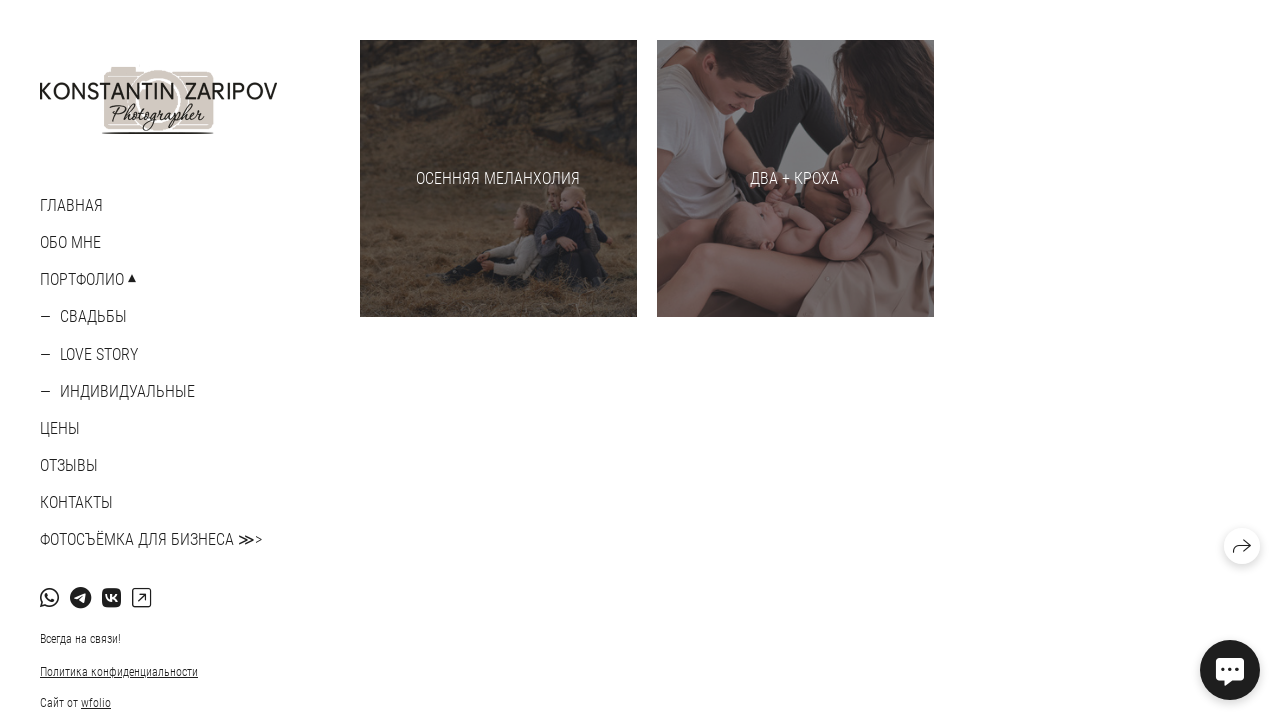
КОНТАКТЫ (76, 502)
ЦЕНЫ (60, 428)
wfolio (96, 703)
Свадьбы (93, 316)
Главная (71, 205)
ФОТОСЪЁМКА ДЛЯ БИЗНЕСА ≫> (151, 539)
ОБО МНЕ (70, 242)
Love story (99, 354)
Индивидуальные (127, 391)
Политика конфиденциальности (119, 672)
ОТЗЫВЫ (69, 465)
